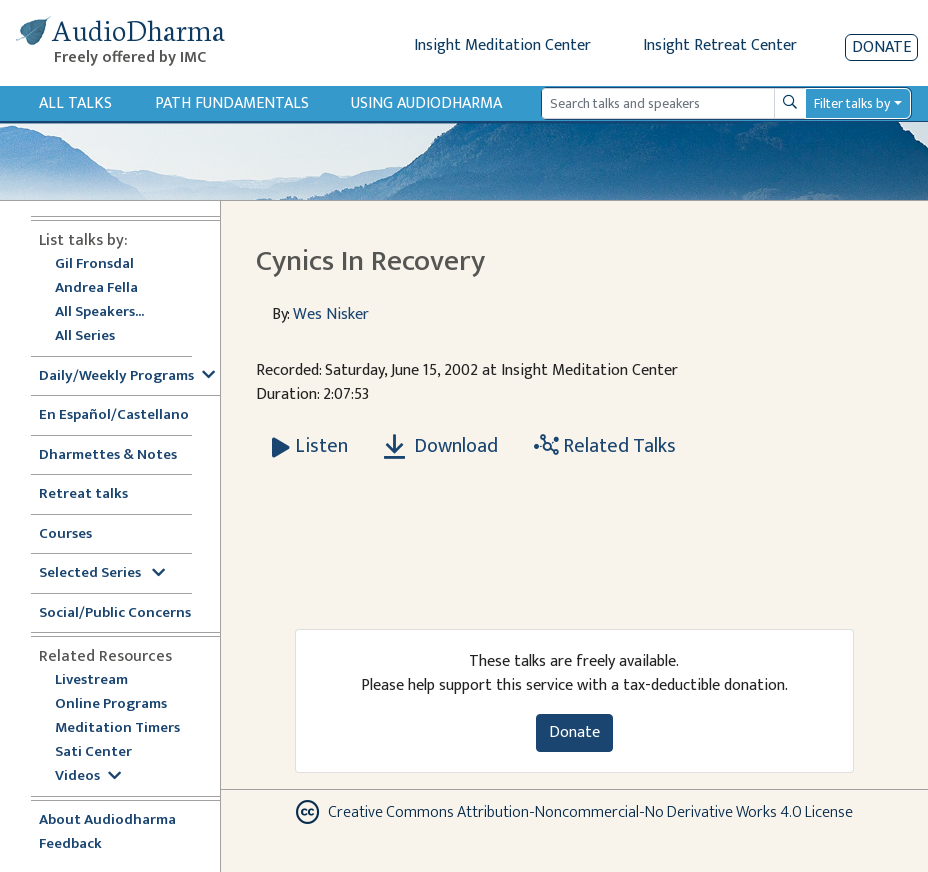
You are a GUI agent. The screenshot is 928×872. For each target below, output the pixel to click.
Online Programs (111, 704)
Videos (88, 776)
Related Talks (605, 446)
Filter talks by (852, 103)
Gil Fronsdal (94, 264)
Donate (881, 47)
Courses (65, 534)
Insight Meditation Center (502, 45)
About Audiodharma (107, 820)
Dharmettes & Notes (108, 455)
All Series (85, 336)
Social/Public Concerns (115, 613)
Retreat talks (83, 494)
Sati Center (93, 752)
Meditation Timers (117, 728)
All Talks (75, 103)
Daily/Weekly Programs (127, 376)
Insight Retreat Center (720, 45)
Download (441, 446)
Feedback (70, 844)
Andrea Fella (96, 288)
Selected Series (102, 573)
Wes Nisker (331, 314)
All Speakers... (99, 312)
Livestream (91, 680)
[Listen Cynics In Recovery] (310, 446)
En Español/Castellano (114, 415)
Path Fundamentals (232, 103)
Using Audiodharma (426, 103)
